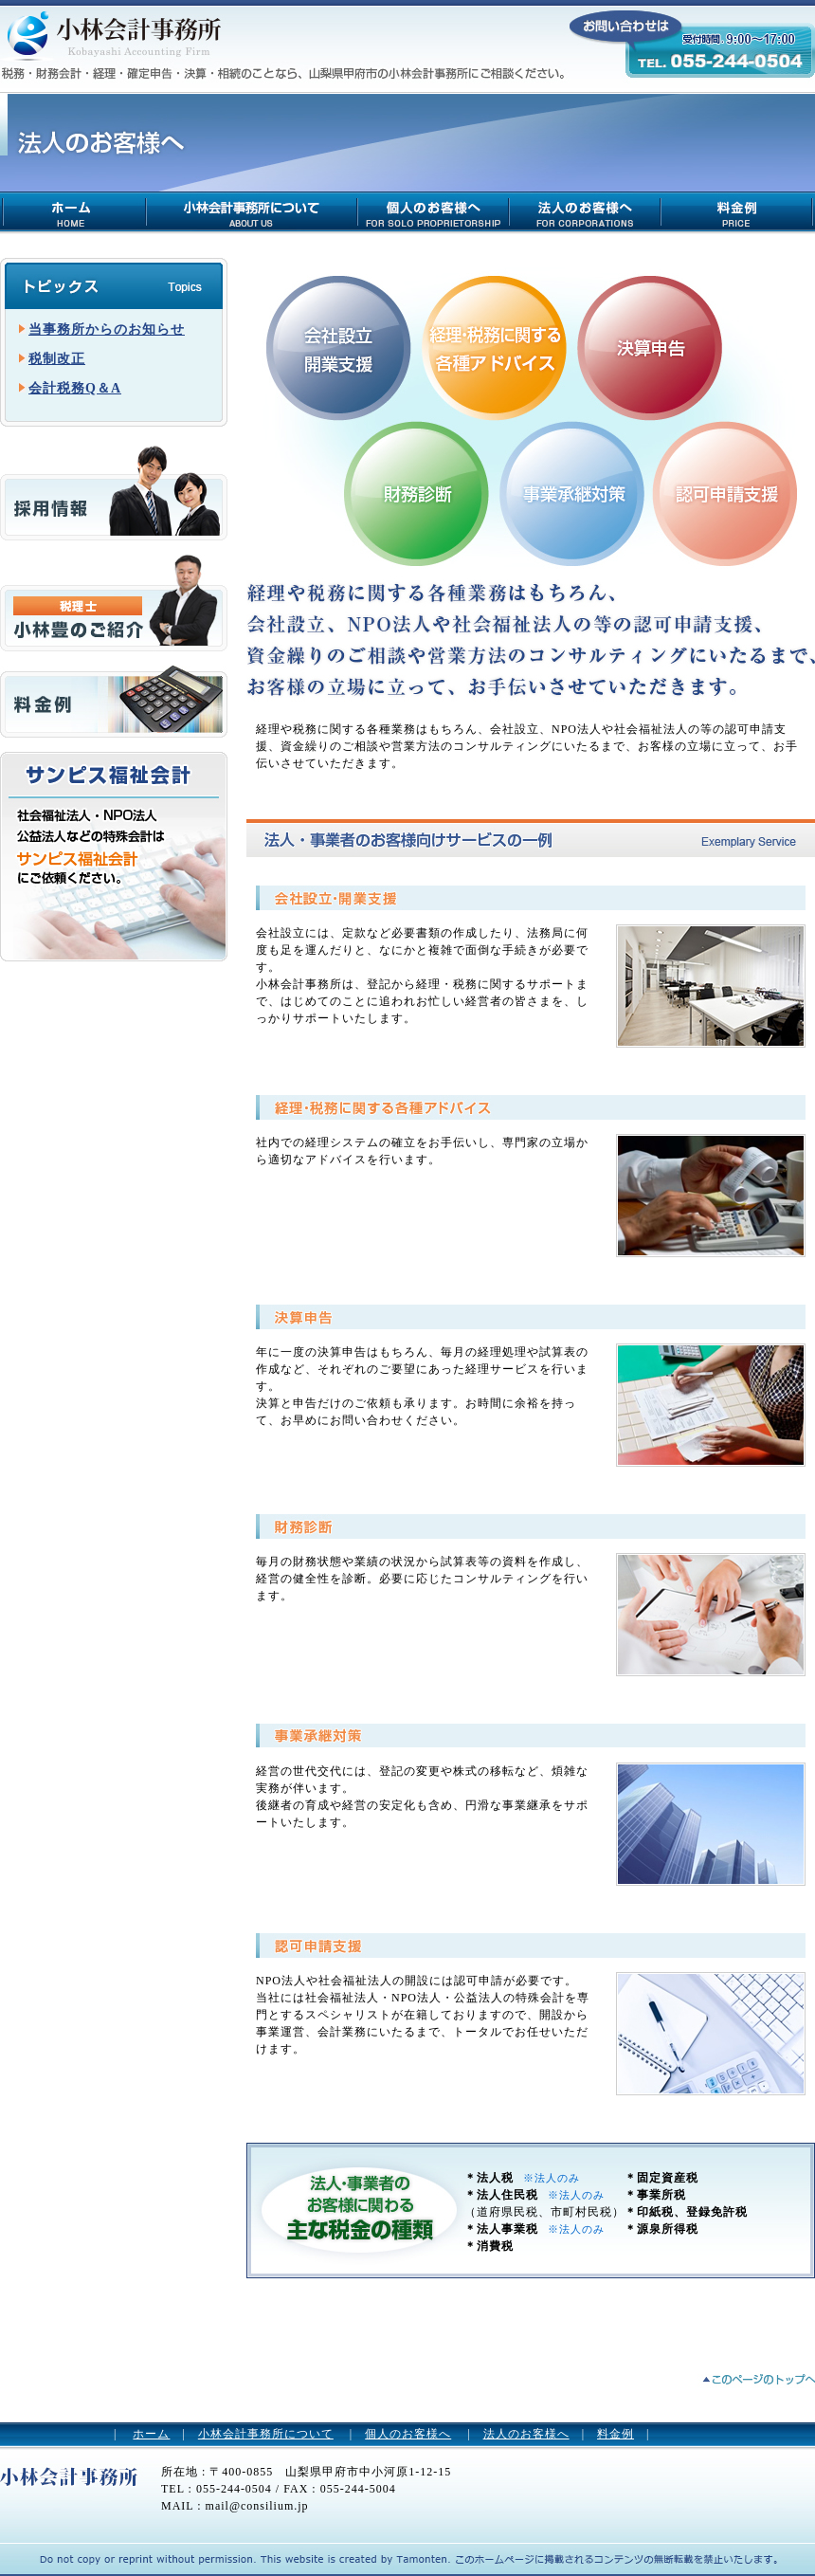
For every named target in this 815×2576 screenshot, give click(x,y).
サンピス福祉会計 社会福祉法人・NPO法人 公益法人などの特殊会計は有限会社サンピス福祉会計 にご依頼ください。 (113, 856)
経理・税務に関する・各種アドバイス (495, 348)
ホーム (151, 2433)
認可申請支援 (725, 494)
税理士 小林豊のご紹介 (113, 603)
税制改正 (56, 359)
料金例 (738, 211)
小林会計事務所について (252, 211)
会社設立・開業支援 (338, 348)
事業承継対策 (572, 494)
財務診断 (417, 494)
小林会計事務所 (109, 42)
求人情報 (113, 493)
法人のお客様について (585, 211)
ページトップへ (758, 2380)
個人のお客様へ (408, 2433)
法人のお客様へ (526, 2433)
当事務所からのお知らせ (106, 329)
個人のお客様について (434, 211)
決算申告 (650, 348)
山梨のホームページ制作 (241, 2558)
